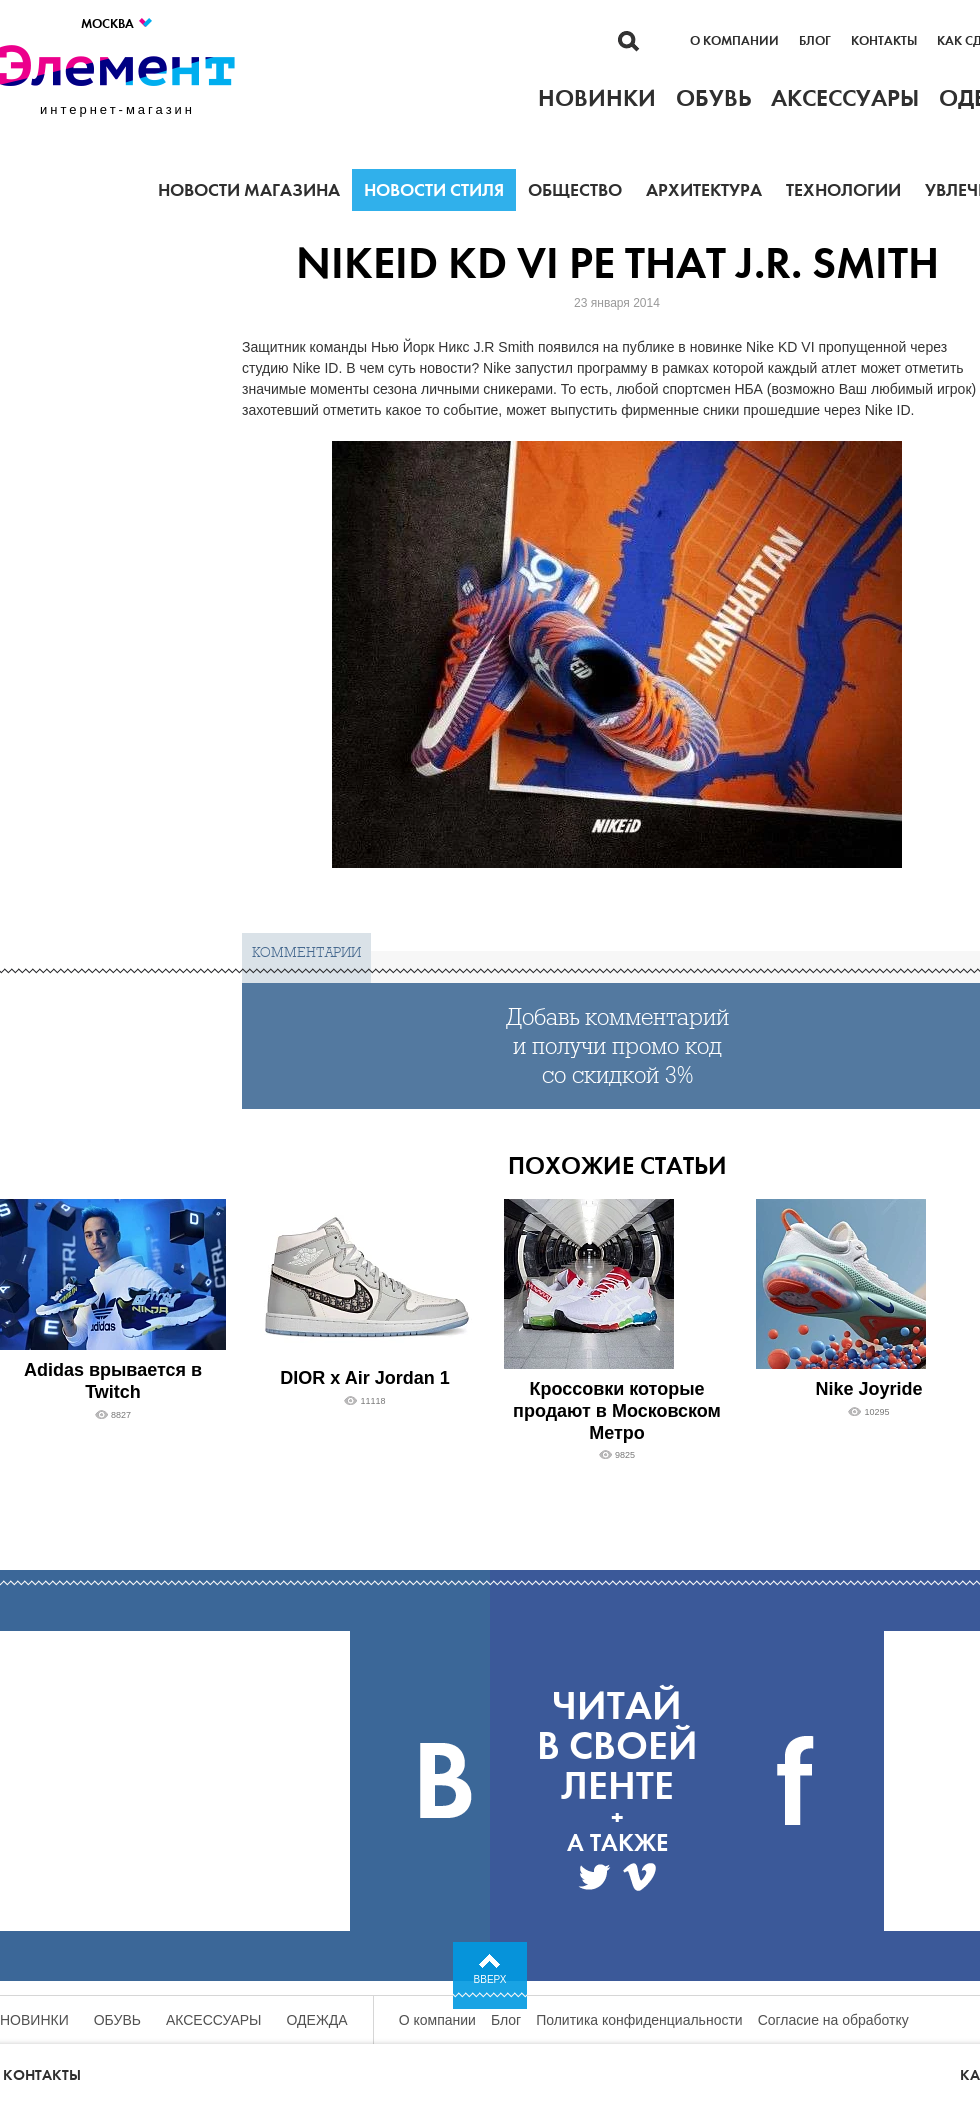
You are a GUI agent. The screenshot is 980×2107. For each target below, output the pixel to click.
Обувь (117, 2020)
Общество (575, 190)
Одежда (317, 2020)
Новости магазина (249, 190)
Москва (117, 23)
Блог (815, 41)
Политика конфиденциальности (639, 2020)
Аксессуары (214, 2020)
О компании (734, 41)
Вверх (490, 1979)
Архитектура (704, 190)
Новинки (34, 2020)
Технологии (843, 190)
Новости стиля (434, 190)
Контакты (884, 41)
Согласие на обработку (833, 2020)
